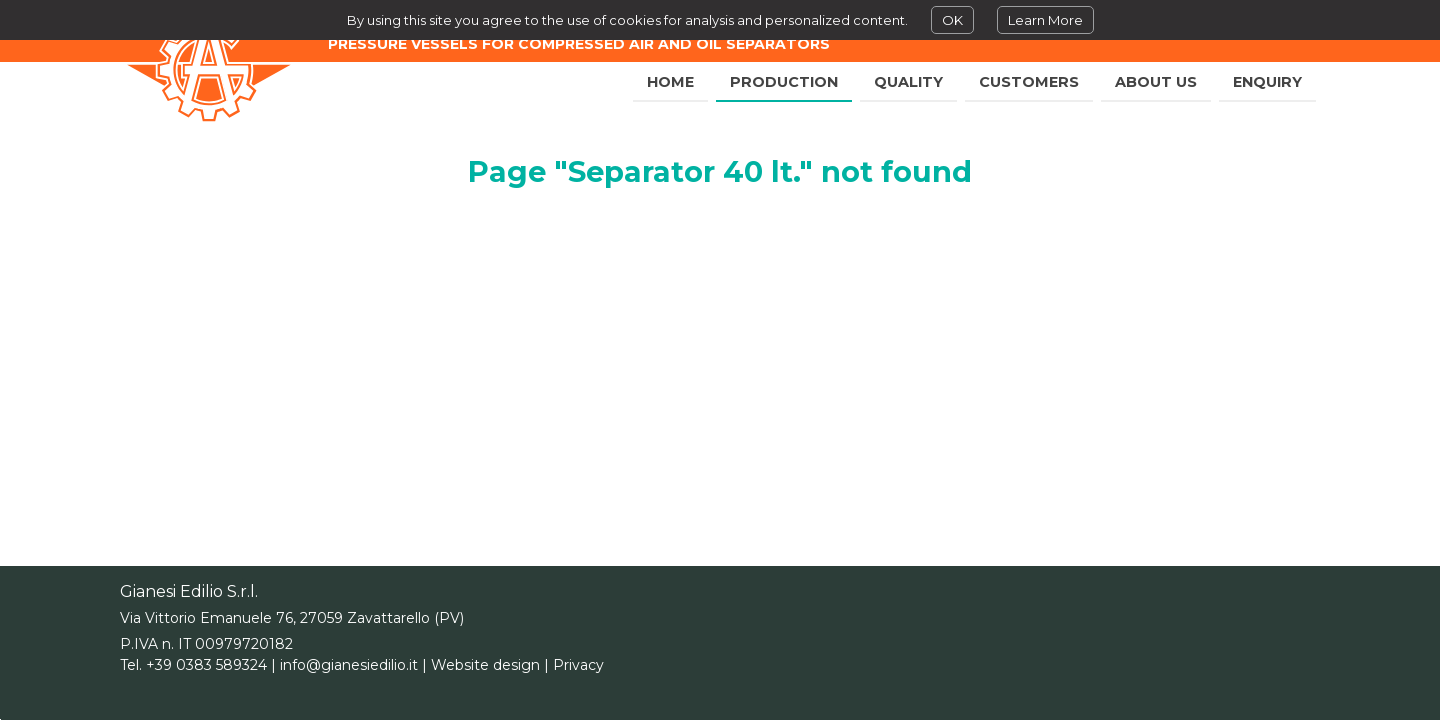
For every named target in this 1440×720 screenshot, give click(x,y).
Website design (485, 665)
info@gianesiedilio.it (349, 665)
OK (952, 20)
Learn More (1045, 20)
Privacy (578, 665)
